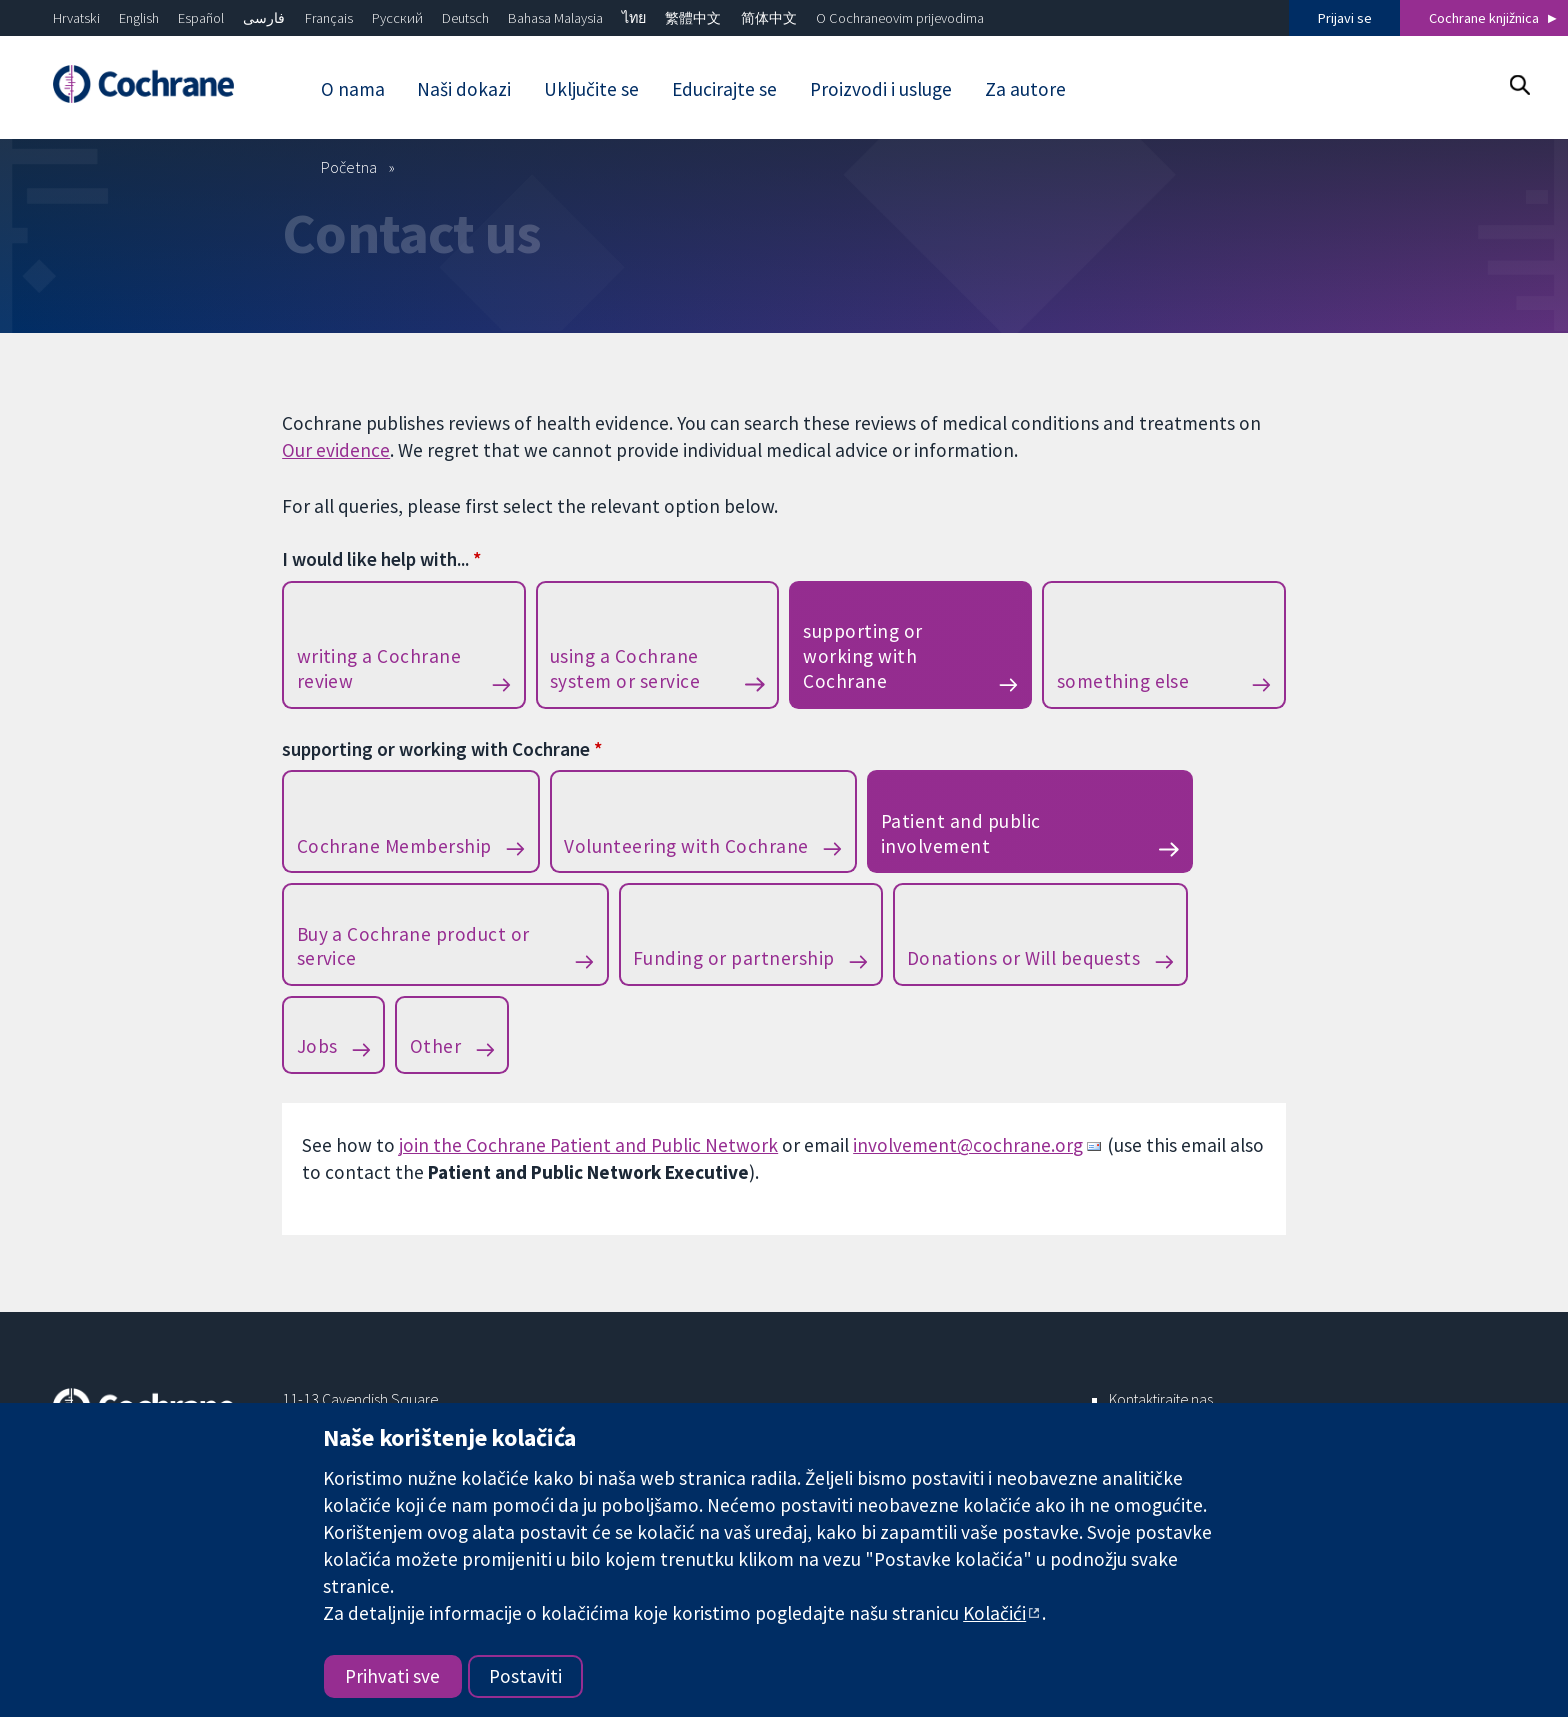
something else (1123, 681)
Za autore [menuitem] (1025, 89)
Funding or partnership (734, 958)
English (139, 18)
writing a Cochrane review (379, 668)
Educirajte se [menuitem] (724, 89)
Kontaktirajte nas (1161, 1399)
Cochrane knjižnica (1484, 18)
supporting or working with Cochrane (862, 656)
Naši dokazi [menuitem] (464, 89)
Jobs (317, 1046)
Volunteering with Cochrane (686, 846)
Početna (349, 167)
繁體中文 (693, 18)
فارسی (264, 18)
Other (435, 1046)
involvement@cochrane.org (968, 1145)
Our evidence (336, 450)
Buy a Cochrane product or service (413, 946)
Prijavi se (1345, 18)
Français (329, 18)
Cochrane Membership (394, 846)
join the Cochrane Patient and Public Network (588, 1145)
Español (201, 18)
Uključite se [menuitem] (591, 89)
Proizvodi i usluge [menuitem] (881, 89)
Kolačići (994, 1613)
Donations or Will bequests (1023, 958)
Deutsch (465, 18)
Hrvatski (76, 18)
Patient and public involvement (961, 833)
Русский (397, 18)
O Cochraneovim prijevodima (900, 18)
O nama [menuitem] (353, 89)
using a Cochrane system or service (625, 668)
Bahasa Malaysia (555, 18)
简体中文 (769, 18)
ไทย (634, 18)
